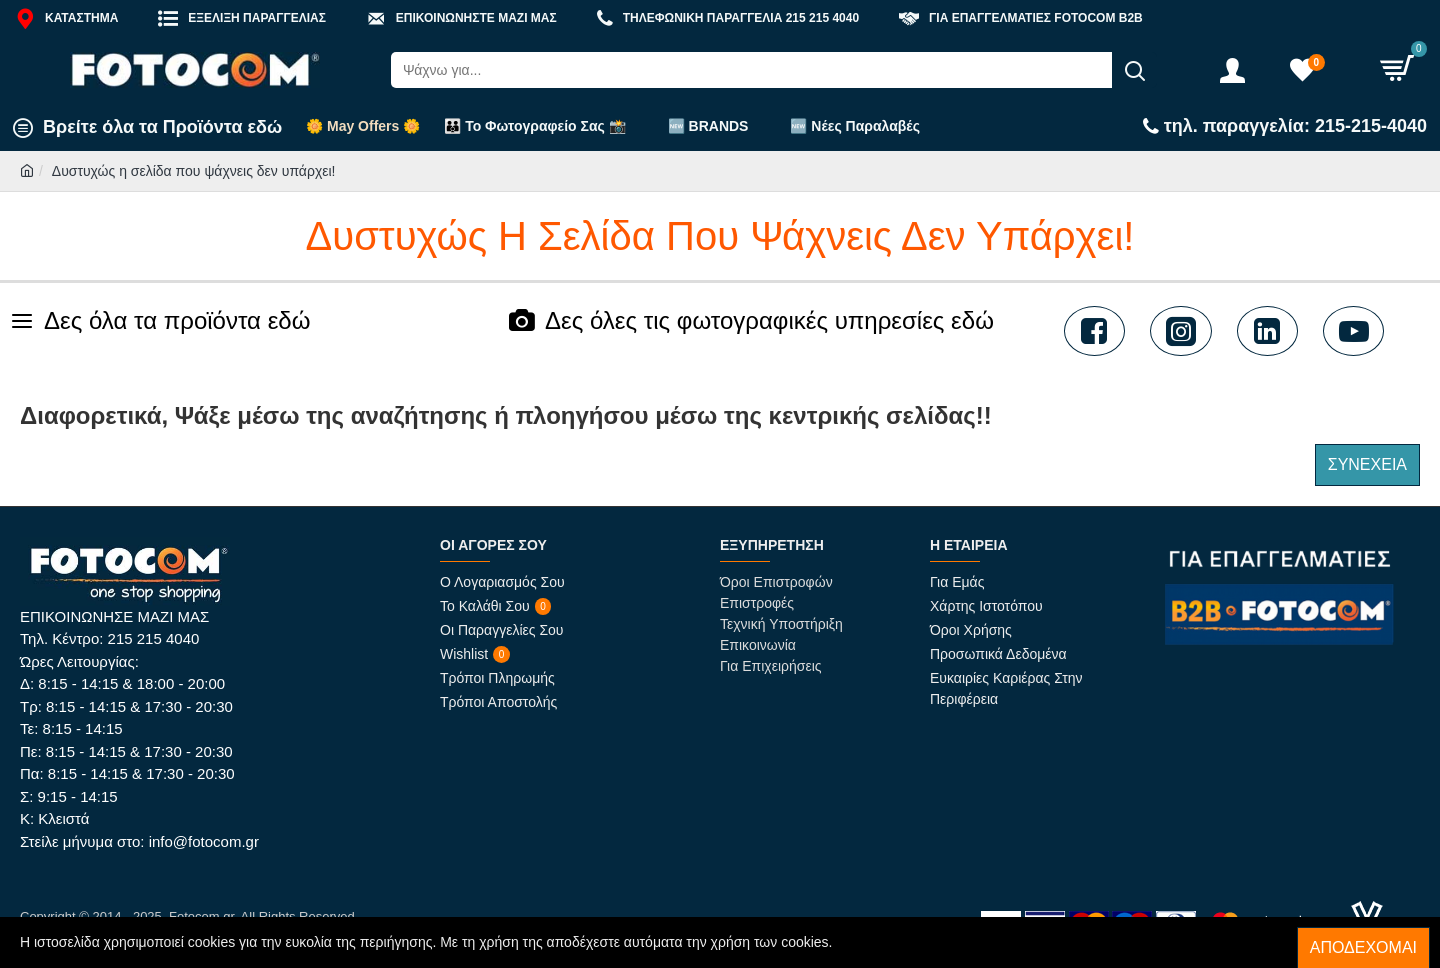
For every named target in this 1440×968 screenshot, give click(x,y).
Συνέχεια (1367, 464)
